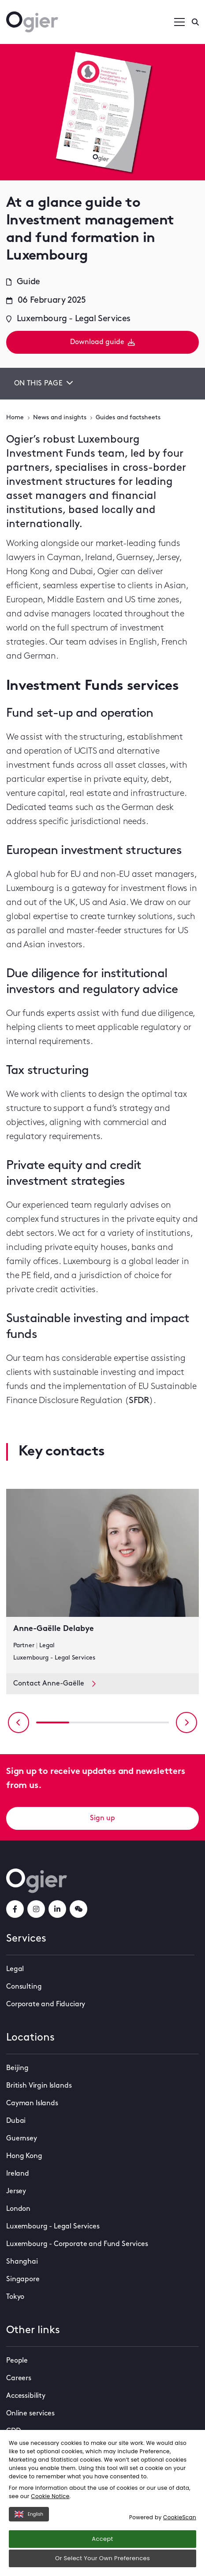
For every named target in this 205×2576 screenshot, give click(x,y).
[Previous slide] (18, 1722)
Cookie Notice (50, 2496)
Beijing (17, 2068)
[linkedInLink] (57, 1909)
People (17, 2360)
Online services (30, 2413)
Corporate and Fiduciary (45, 2004)
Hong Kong (24, 2156)
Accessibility (25, 2396)
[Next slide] (186, 1722)
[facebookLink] (15, 1909)
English (29, 2514)
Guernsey (21, 2138)
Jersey (16, 2191)
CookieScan (179, 2517)
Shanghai (22, 2261)
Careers (18, 2378)
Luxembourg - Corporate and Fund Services (77, 2244)
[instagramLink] (36, 1909)
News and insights (59, 417)
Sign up (102, 1818)
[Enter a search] (195, 22)
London (18, 2209)
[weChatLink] (78, 1909)
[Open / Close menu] (179, 22)
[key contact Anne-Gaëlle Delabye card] (102, 1581)
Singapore (23, 2279)
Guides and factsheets (128, 417)
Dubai (16, 2121)
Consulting (23, 1986)
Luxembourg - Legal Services (53, 2226)
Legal (15, 1969)
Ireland (17, 2173)
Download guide (102, 342)
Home (15, 417)
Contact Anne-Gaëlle (54, 1683)
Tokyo (15, 2297)
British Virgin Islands (38, 2085)
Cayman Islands (32, 2103)
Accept (102, 2539)
